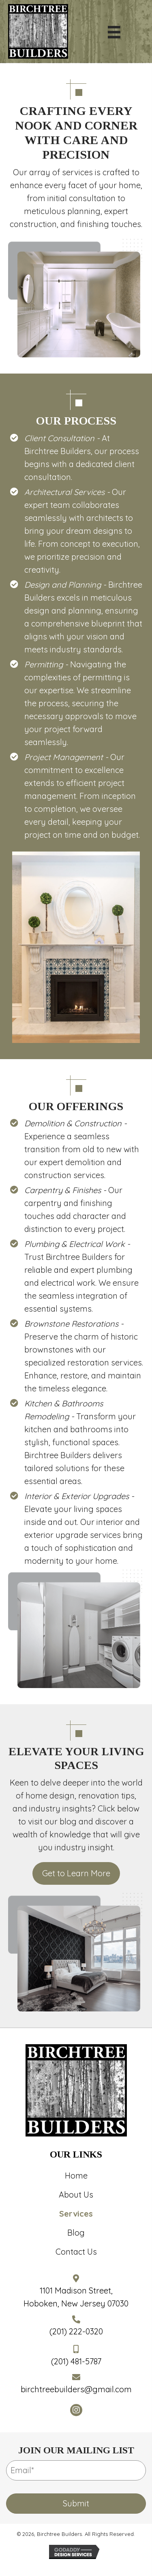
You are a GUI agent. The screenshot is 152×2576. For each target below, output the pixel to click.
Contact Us (76, 2252)
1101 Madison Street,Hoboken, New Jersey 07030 (76, 2296)
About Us (76, 2194)
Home (76, 2175)
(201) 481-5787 (76, 2361)
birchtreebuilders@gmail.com (76, 2389)
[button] (76, 2410)
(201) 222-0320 (76, 2331)
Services (76, 2214)
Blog (76, 2233)
